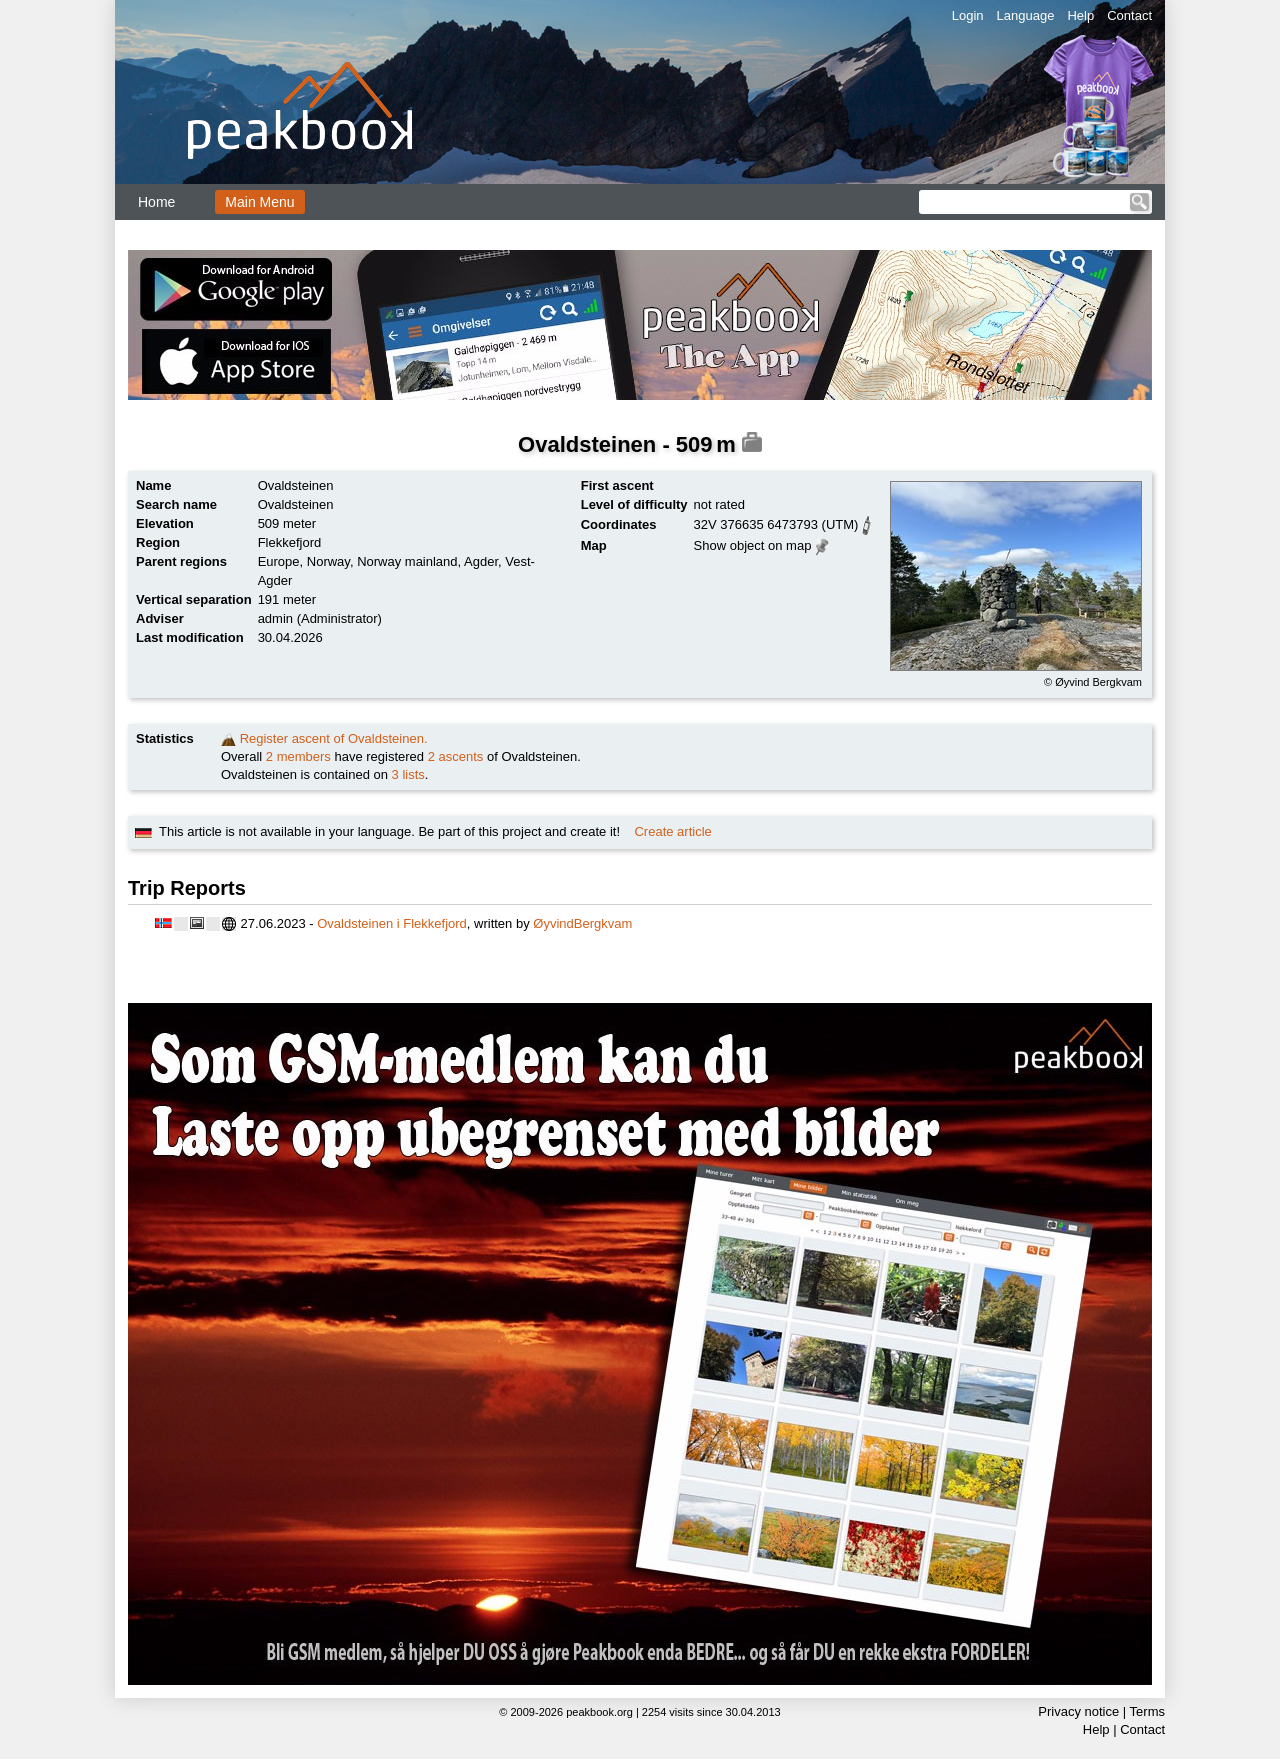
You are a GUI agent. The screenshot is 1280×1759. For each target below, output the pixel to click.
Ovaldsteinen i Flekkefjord (392, 923)
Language (1026, 15)
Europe (279, 561)
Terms (1147, 1711)
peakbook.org (599, 1712)
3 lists (408, 774)
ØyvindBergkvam (582, 923)
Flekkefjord (290, 542)
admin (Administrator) (320, 618)
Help (1080, 15)
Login (968, 15)
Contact (1129, 15)
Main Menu (259, 202)
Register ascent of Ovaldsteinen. (334, 738)
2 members (298, 756)
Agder (481, 561)
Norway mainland (407, 561)
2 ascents (456, 756)
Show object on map (753, 545)
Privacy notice (1078, 1711)
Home (156, 202)
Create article (672, 831)
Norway (328, 561)
